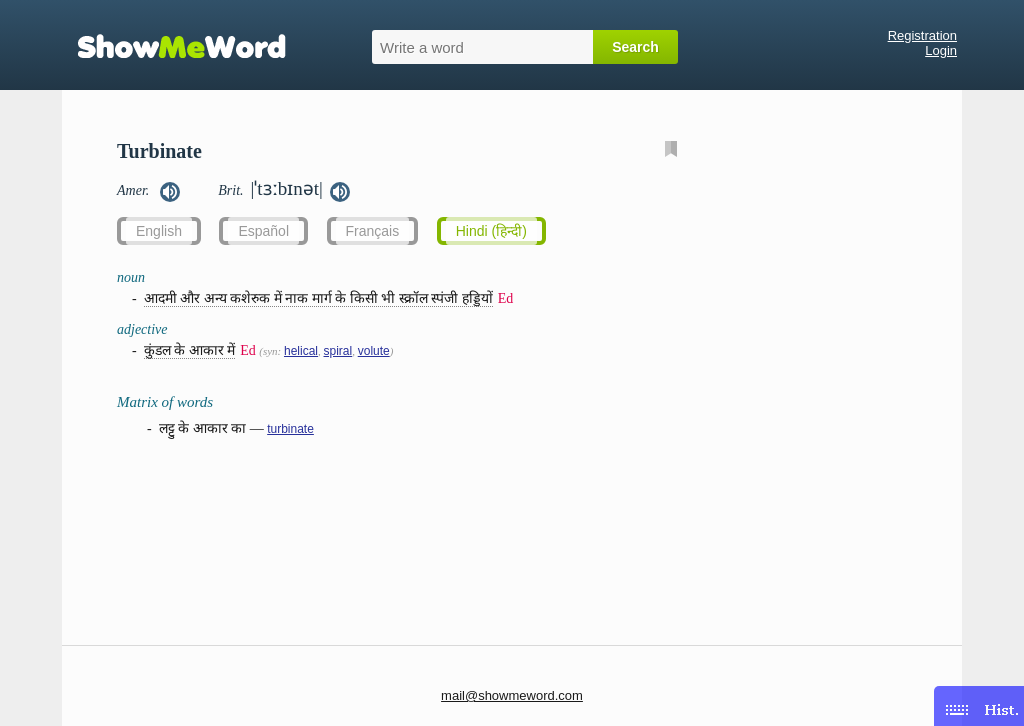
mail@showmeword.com (512, 695)
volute (374, 351)
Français (373, 231)
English (159, 231)
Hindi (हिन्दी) (491, 231)
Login (941, 50)
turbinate (290, 429)
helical (301, 351)
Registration (922, 35)
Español (263, 231)
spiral (338, 351)
